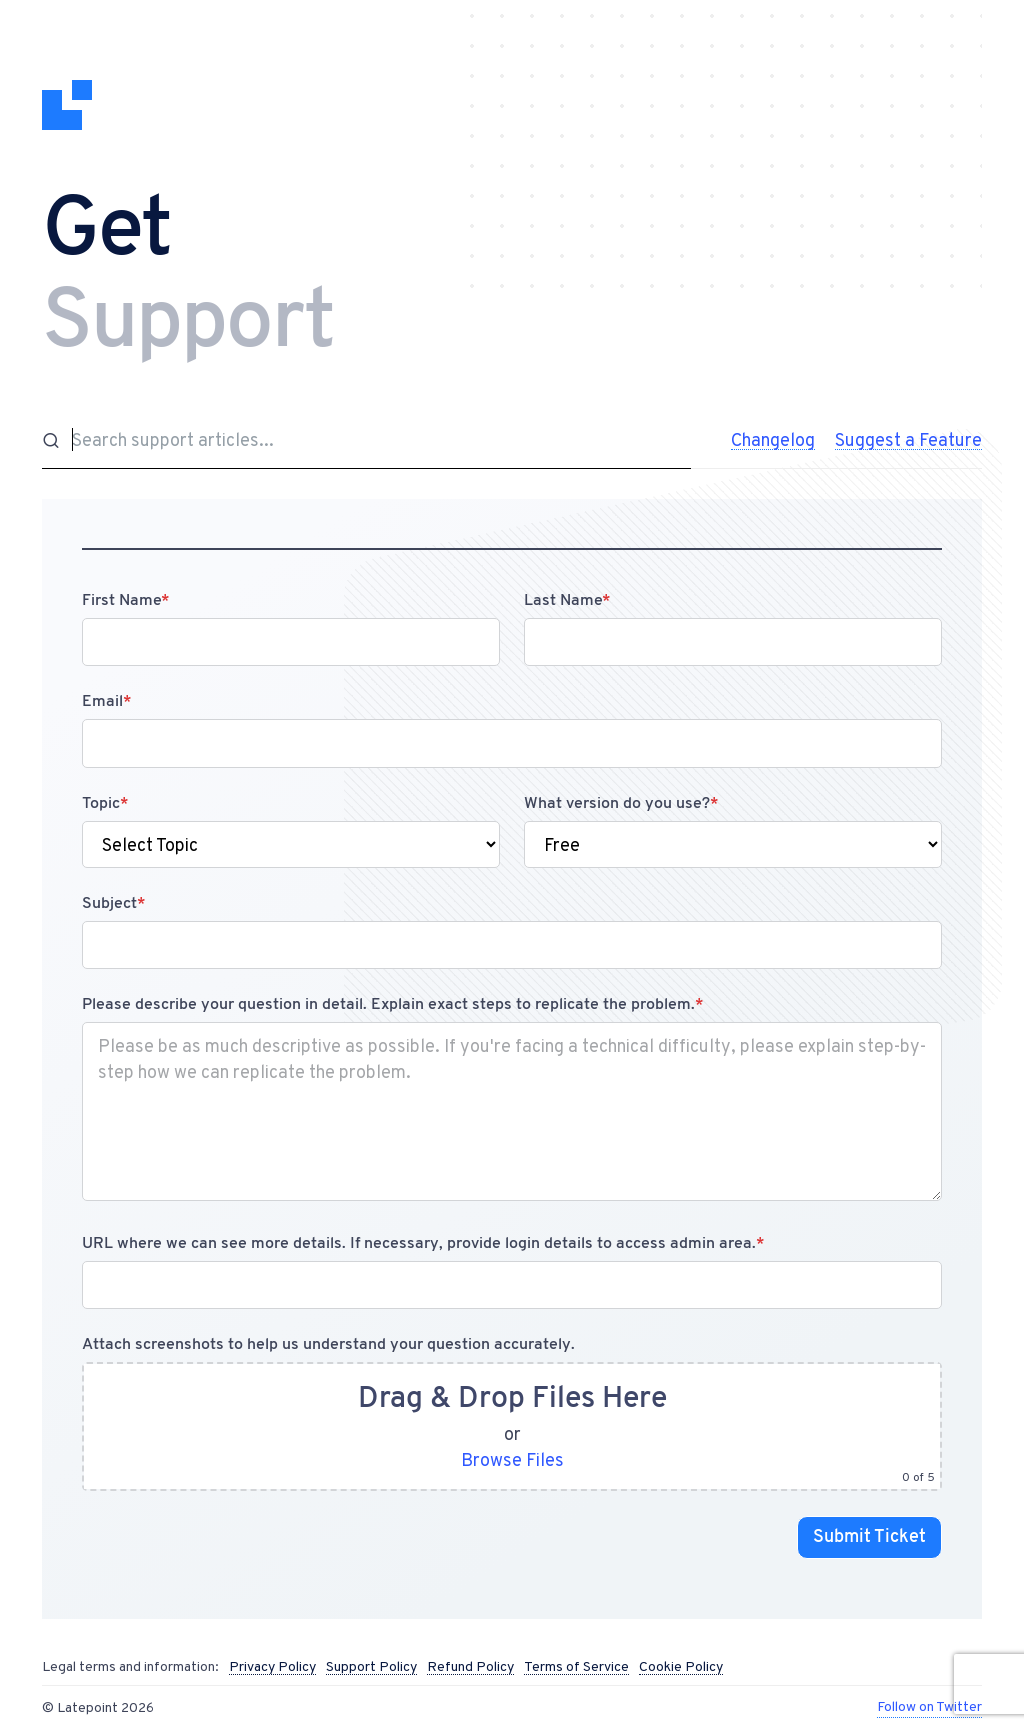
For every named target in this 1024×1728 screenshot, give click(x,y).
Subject (113, 904)
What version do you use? (621, 804)
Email (106, 702)
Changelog (773, 440)
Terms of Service (576, 1667)
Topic (105, 804)
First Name (125, 601)
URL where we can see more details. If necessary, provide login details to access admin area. (423, 1244)
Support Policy (371, 1667)
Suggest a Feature (908, 440)
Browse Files (512, 1459)
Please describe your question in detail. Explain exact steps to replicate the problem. (392, 1005)
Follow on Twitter (929, 1706)
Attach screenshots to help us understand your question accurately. (328, 1345)
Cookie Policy (681, 1667)
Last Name (567, 601)
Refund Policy (470, 1667)
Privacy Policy (272, 1667)
